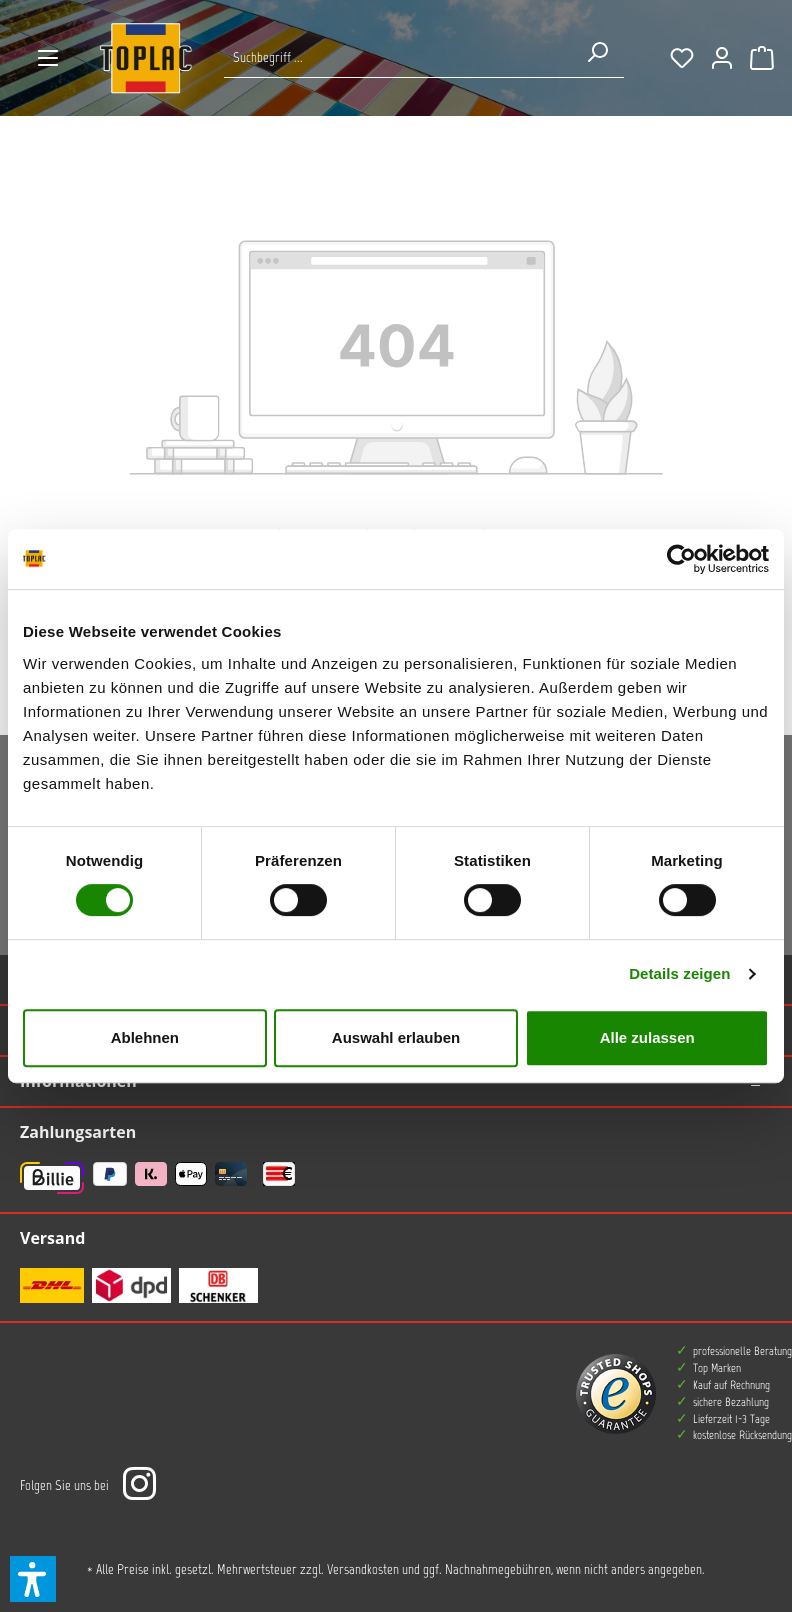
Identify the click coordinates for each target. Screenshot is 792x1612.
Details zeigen (679, 973)
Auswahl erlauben (396, 1037)
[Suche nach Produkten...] (397, 57)
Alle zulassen (647, 1037)
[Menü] (48, 58)
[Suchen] (597, 52)
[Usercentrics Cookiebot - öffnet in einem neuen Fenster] (681, 559)
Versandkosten (363, 1569)
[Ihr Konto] (722, 58)
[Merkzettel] (682, 58)
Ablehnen (145, 1037)
